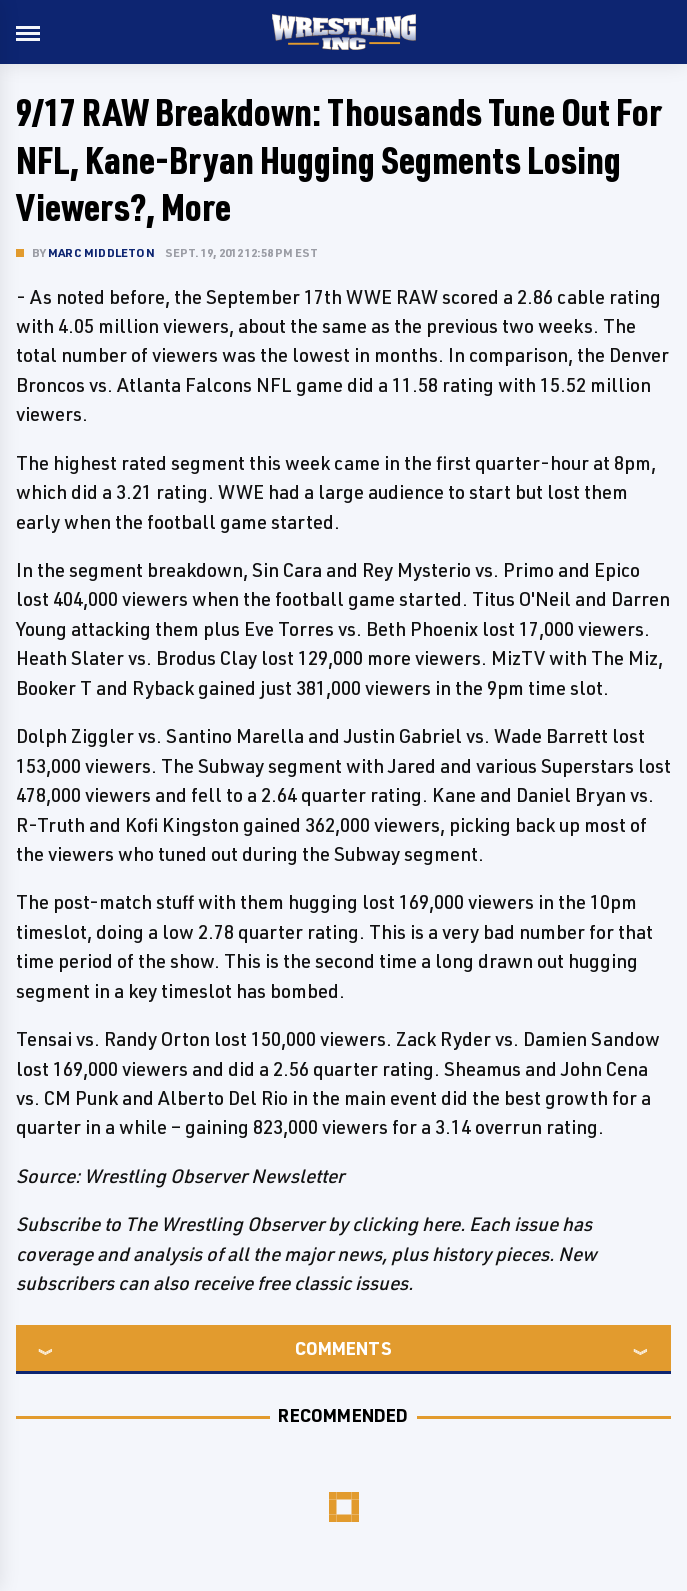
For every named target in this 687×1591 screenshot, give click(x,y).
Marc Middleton (101, 252)
